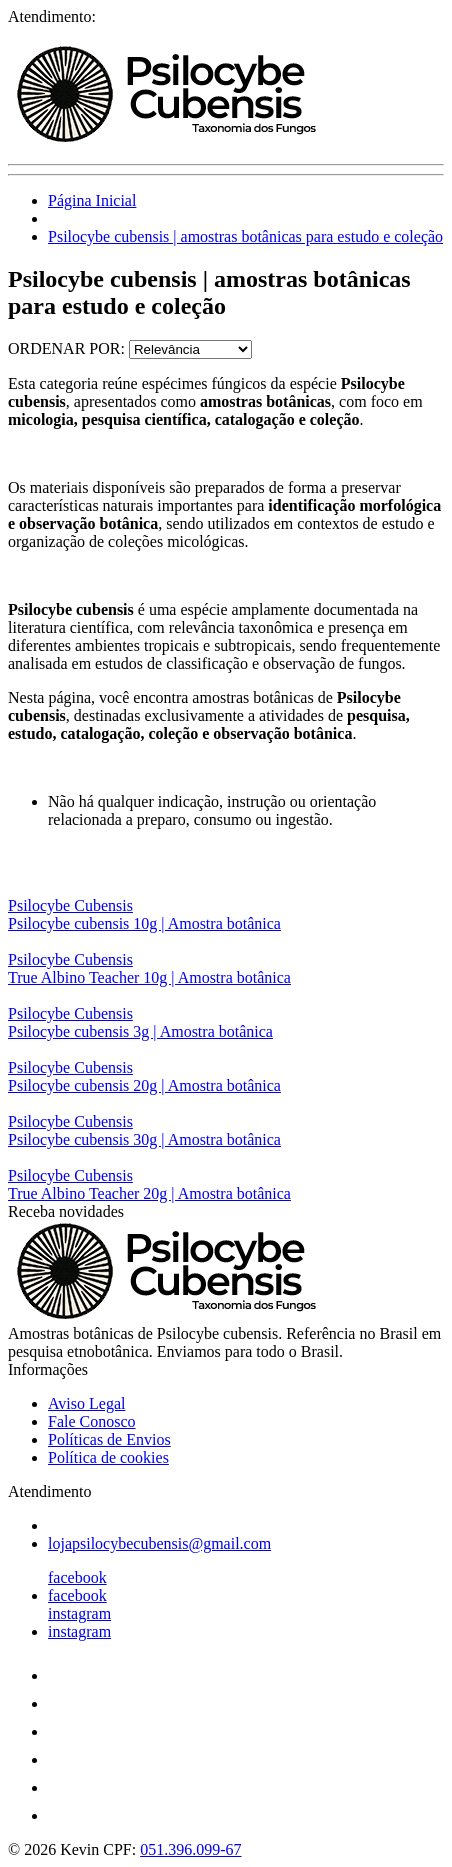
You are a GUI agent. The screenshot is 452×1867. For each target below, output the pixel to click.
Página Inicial (92, 200)
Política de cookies (108, 1457)
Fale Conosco (92, 1421)
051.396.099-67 (190, 1849)
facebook (77, 1577)
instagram (79, 1613)
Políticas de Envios (109, 1439)
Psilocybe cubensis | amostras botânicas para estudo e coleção (245, 236)
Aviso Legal (86, 1403)
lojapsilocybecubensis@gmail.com (159, 1543)
